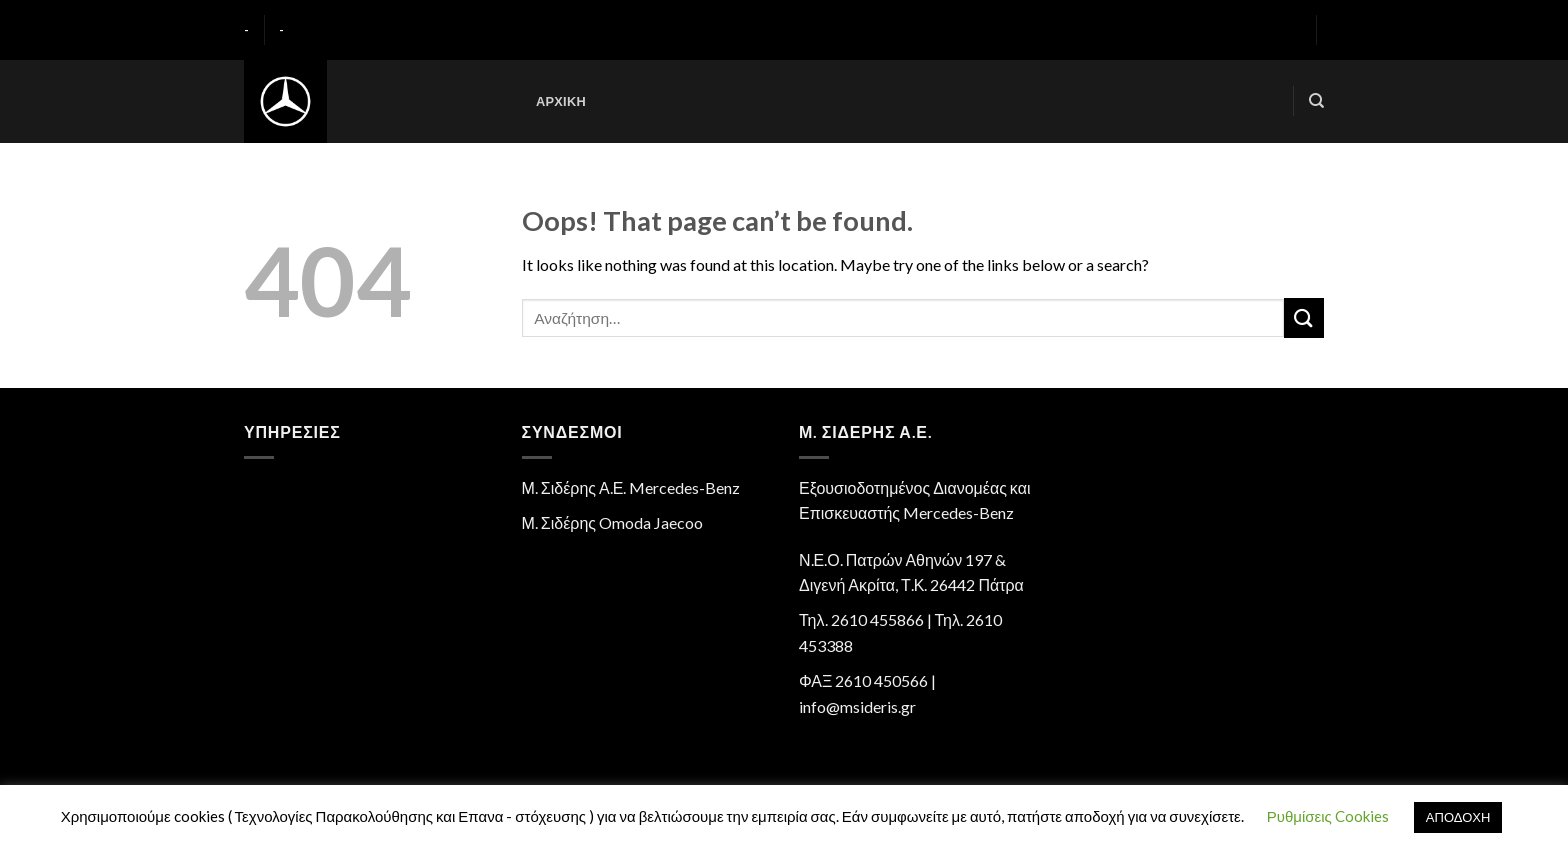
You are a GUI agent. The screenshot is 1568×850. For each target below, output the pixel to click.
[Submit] (1304, 317)
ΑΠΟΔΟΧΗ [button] (1458, 817)
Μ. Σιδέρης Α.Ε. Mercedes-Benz (631, 487)
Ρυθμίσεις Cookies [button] (1328, 816)
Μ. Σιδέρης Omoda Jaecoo (613, 522)
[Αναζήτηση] (1316, 101)
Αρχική (561, 101)
